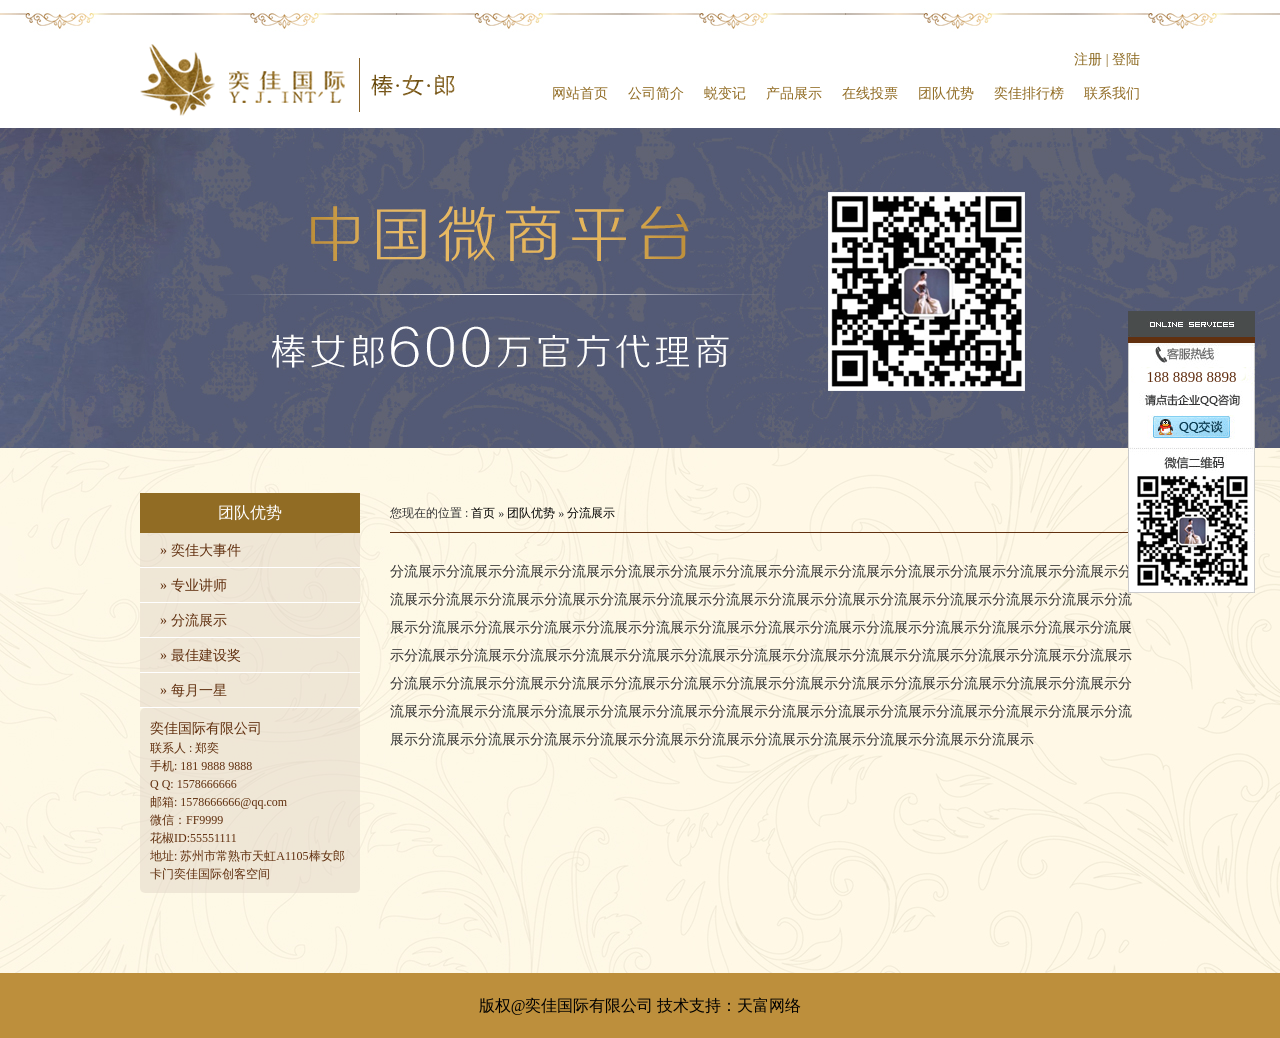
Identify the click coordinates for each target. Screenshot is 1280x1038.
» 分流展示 (193, 620)
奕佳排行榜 (1029, 93)
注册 (1088, 59)
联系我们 (1112, 93)
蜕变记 (725, 93)
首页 (483, 513)
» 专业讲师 (193, 585)
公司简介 (656, 93)
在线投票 (870, 93)
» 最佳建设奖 (200, 655)
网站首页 (580, 93)
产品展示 (794, 93)
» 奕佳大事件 (200, 550)
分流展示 (591, 513)
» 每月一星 (193, 690)
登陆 (1126, 59)
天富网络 (769, 1005)
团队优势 (946, 93)
